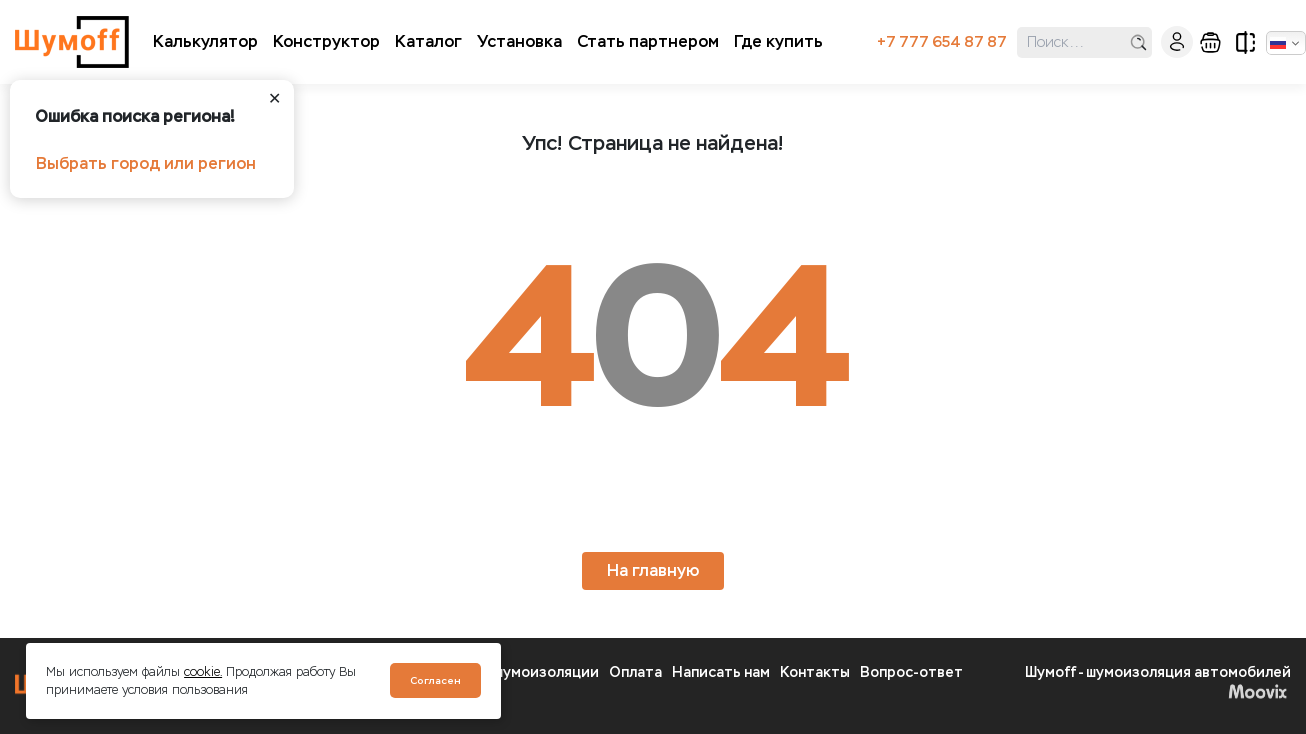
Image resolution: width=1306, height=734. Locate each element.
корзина (1210, 42)
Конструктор (326, 41)
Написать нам (721, 672)
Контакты (815, 672)
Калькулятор (205, 41)
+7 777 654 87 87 (942, 42)
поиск (1138, 42)
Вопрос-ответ (911, 672)
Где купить (778, 41)
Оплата (635, 672)
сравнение (1245, 42)
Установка (519, 41)
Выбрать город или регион (146, 163)
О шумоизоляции (538, 672)
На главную (653, 570)
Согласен (435, 680)
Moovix (1257, 691)
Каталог (428, 41)
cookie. (203, 672)
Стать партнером (648, 41)
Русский (1278, 43)
